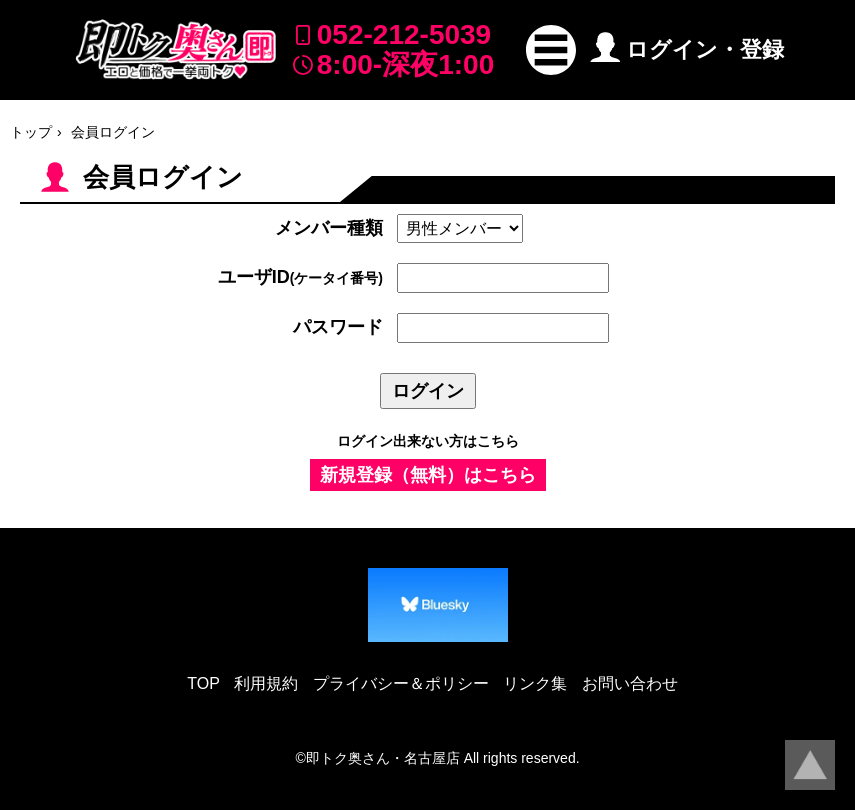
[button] (551, 50)
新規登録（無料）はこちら (428, 475)
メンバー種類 (329, 228)
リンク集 (535, 683)
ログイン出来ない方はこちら (428, 441)
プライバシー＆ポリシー (401, 683)
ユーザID (300, 277)
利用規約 (266, 683)
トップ (31, 132)
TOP (203, 683)
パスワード (338, 327)
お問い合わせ (630, 683)
